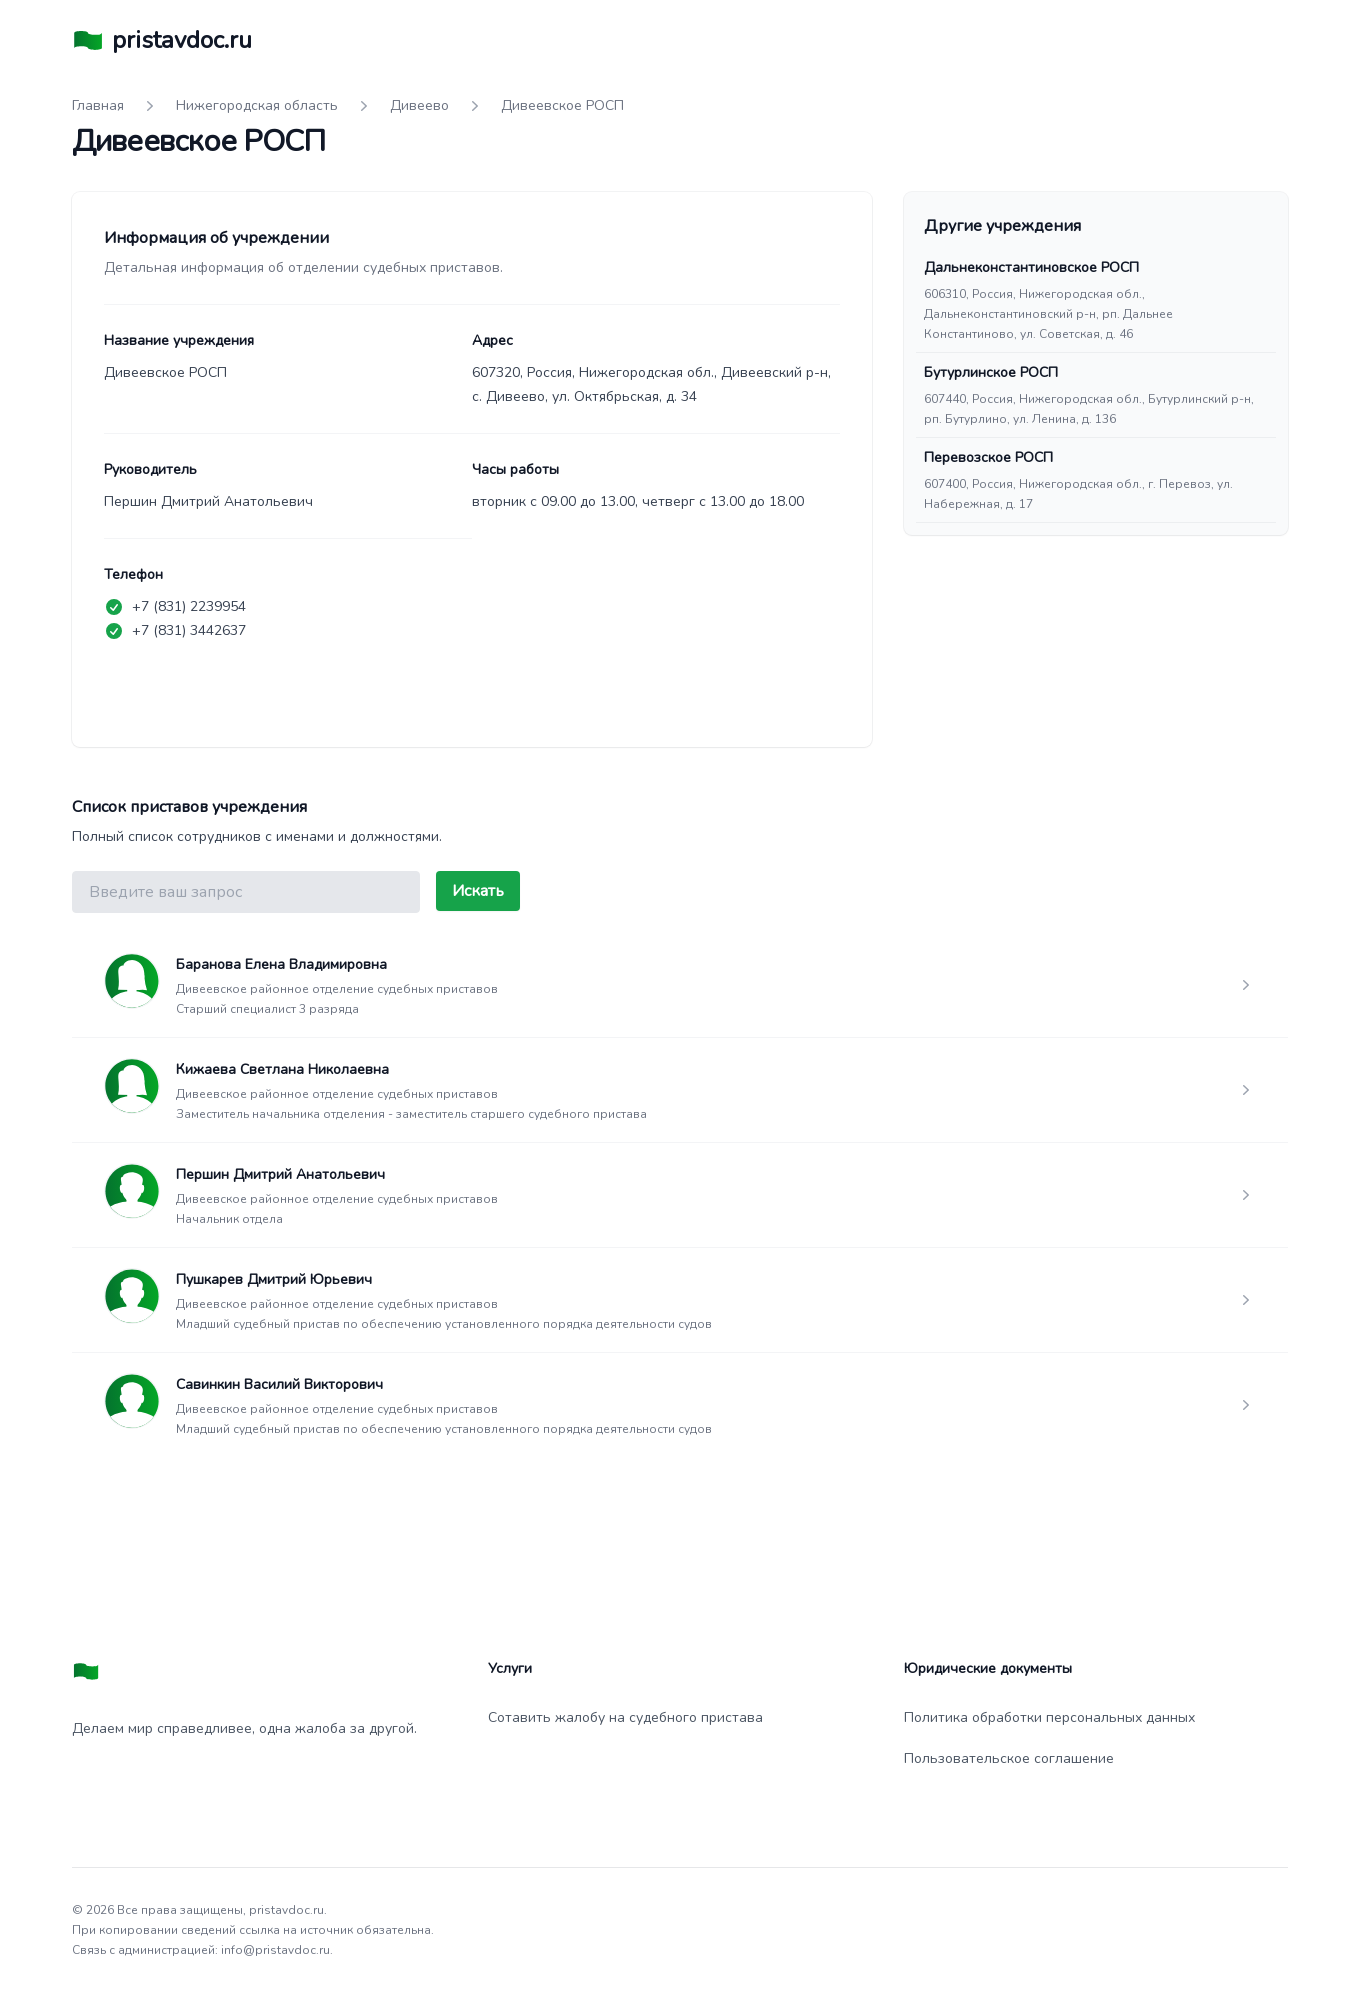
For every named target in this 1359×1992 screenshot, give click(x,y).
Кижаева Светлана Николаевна (282, 1069)
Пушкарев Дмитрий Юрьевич (274, 1279)
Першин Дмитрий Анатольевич (280, 1174)
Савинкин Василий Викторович (279, 1384)
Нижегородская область (257, 105)
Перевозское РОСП (988, 457)
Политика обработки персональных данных (1049, 1717)
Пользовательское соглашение (1009, 1758)
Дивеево (419, 105)
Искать (478, 891)
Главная (98, 105)
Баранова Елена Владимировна (281, 964)
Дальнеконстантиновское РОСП (1031, 267)
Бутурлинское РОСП (991, 372)
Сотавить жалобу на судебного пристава (625, 1717)
